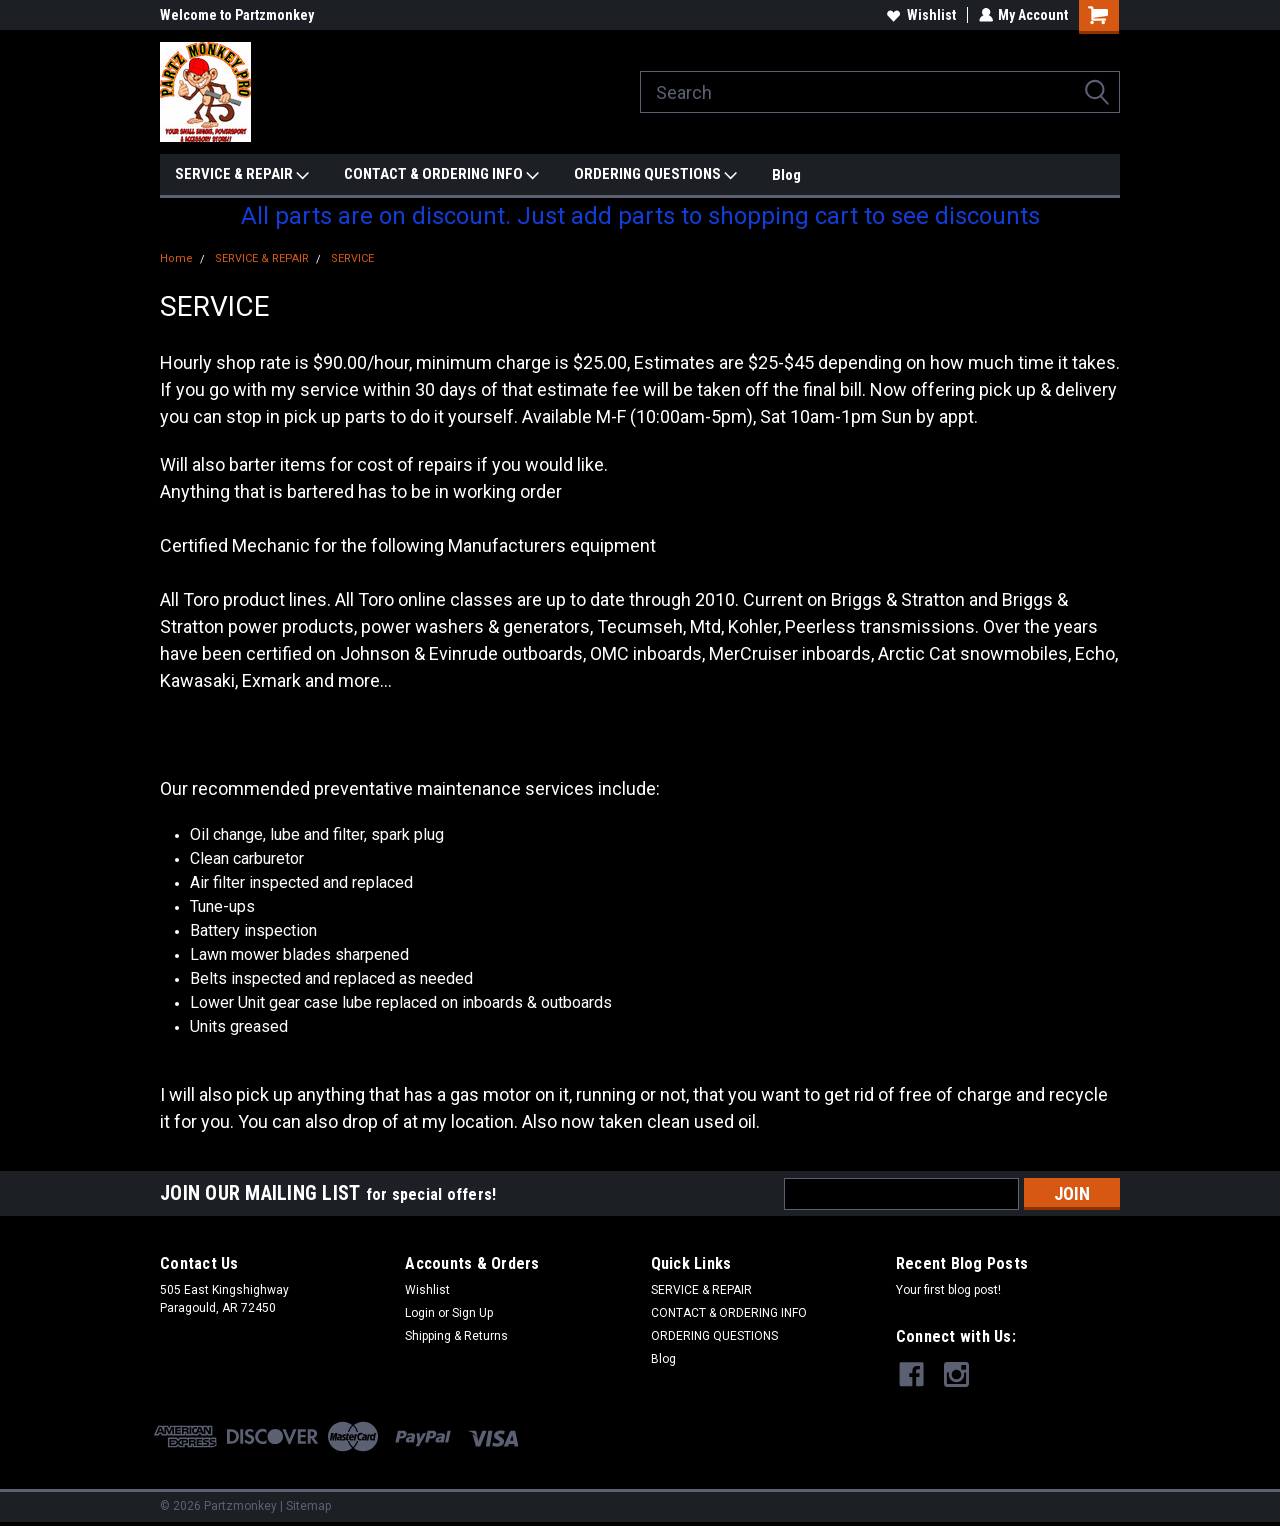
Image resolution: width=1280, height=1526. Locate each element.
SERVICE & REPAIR (242, 175)
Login (420, 1313)
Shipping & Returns (456, 1336)
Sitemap (308, 1506)
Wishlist (920, 15)
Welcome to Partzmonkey (237, 15)
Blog (786, 175)
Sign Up (472, 1313)
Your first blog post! (948, 1290)
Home (176, 258)
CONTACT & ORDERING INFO (441, 175)
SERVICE (352, 258)
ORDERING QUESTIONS (655, 175)
